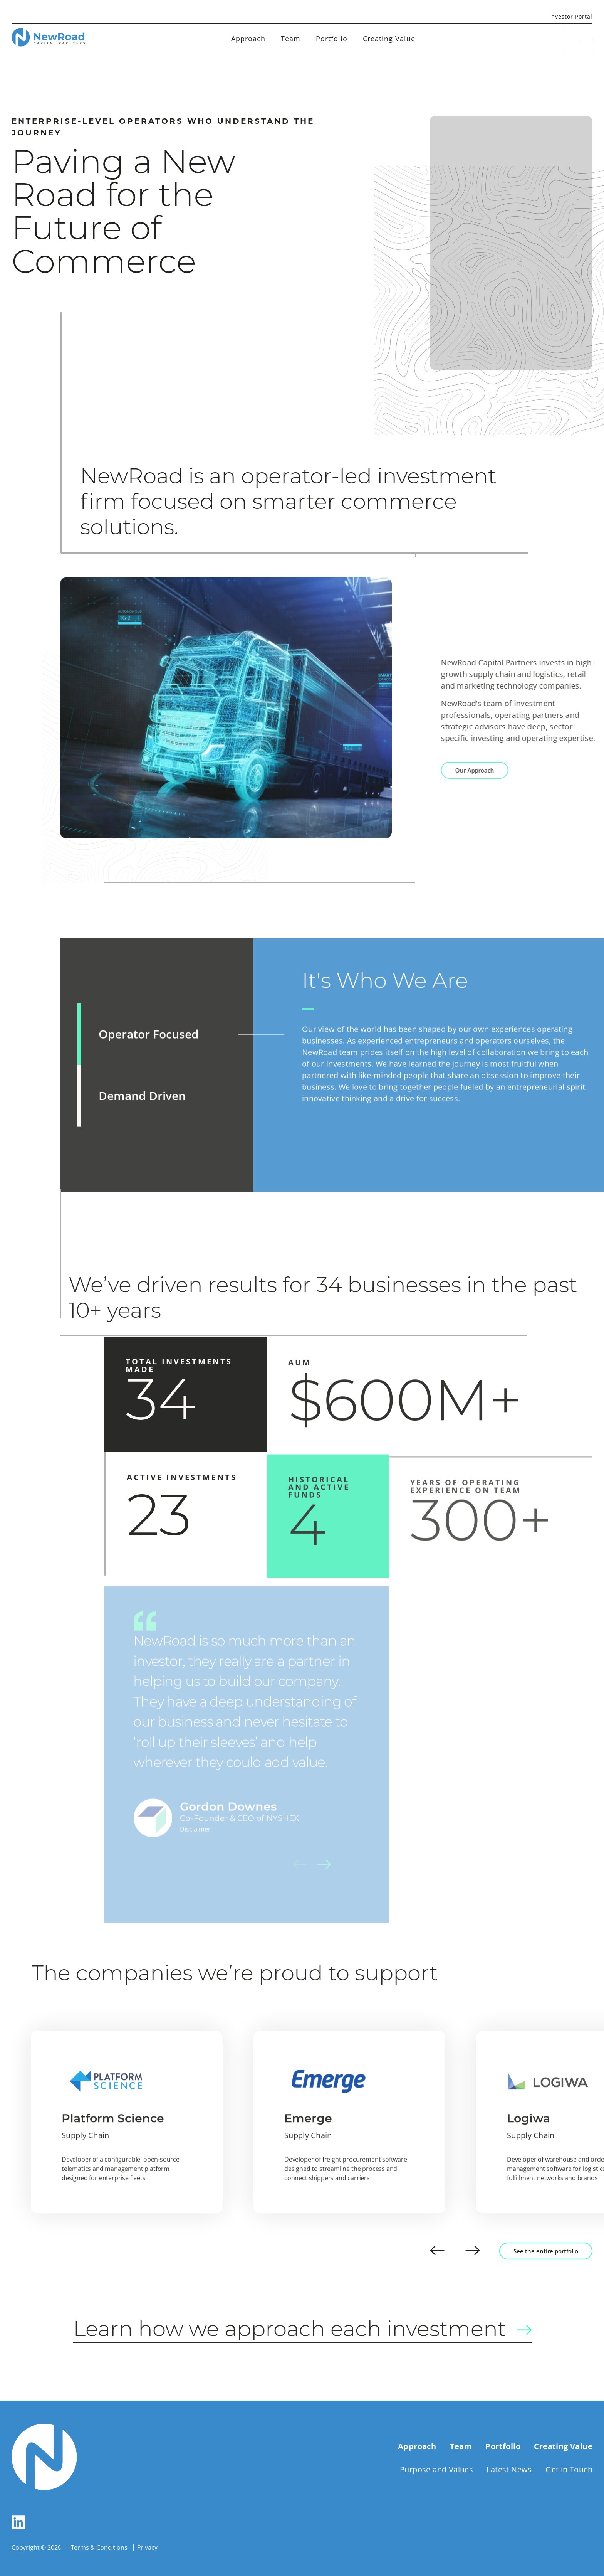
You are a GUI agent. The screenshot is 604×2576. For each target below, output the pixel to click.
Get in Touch (568, 2469)
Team (290, 38)
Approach (248, 38)
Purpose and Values (436, 2469)
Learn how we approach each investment (317, 2329)
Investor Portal (570, 17)
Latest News (509, 2469)
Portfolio (331, 38)
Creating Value (389, 38)
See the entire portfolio (545, 2251)
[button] (437, 2251)
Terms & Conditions (99, 2547)
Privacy (147, 2547)
